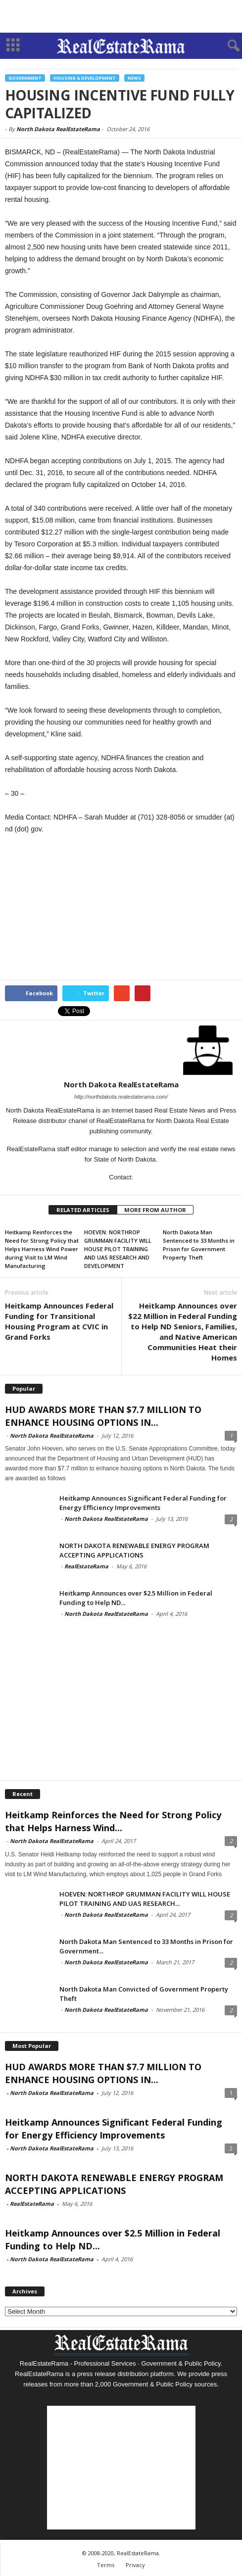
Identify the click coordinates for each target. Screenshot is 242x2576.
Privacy (135, 2565)
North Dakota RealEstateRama (58, 129)
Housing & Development (84, 78)
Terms (105, 2565)
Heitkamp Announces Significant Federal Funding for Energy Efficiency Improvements (143, 1503)
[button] (227, 46)
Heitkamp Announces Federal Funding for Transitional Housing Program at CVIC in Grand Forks (59, 1321)
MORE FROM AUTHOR (155, 1210)
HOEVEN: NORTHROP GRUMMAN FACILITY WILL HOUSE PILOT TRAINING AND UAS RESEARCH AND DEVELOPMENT (117, 1248)
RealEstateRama (86, 1566)
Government (25, 78)
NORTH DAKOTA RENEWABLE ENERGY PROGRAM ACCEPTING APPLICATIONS (134, 1550)
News (134, 78)
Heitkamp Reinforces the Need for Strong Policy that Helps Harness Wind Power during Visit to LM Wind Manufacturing (42, 1248)
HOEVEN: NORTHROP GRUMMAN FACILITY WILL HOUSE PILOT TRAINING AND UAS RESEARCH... (144, 1899)
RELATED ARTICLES (82, 1210)
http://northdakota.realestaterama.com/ (121, 1097)
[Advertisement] (121, 16)
